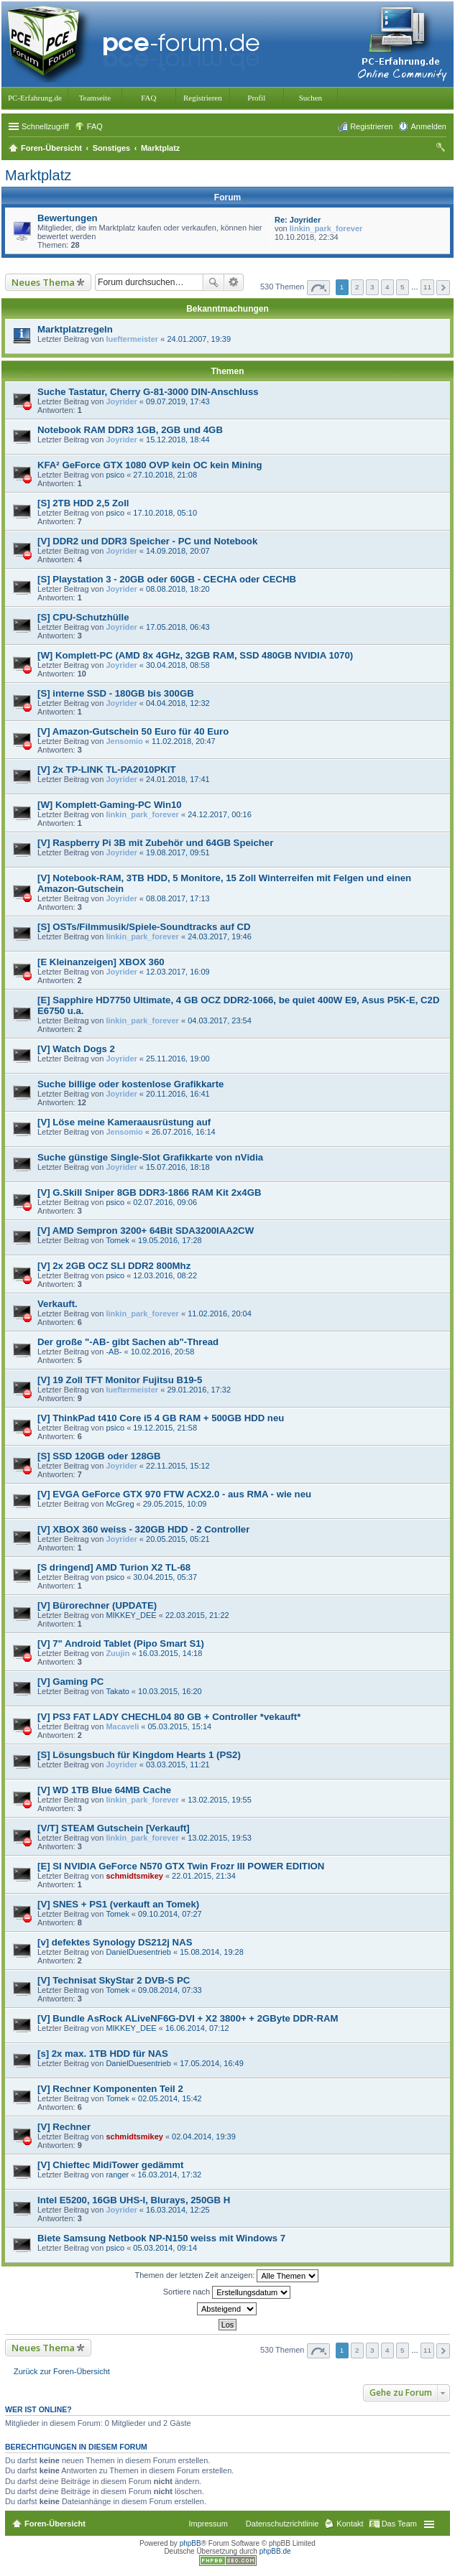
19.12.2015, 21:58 (165, 1427)
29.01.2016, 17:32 (199, 1389)
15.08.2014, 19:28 (212, 1952)
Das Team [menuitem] (399, 2523)
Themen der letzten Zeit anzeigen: (227, 2275)
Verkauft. (57, 1303)
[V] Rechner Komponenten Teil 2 (110, 2088)
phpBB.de (275, 2551)
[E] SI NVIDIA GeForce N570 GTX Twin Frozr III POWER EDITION (180, 1866)
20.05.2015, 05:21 (178, 1539)
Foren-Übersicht (55, 2523)
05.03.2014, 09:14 (165, 2247)
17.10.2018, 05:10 (165, 512)
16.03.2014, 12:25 (178, 2209)
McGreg (120, 1503)
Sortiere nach (226, 2292)
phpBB (190, 2543)
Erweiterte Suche (234, 282)
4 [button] (387, 287)
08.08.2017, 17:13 (178, 898)
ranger (117, 2174)
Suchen (310, 97)
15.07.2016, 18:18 (178, 1167)
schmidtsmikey (134, 1875)
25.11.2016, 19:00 (178, 1058)
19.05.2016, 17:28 (170, 1240)
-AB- (113, 1351)
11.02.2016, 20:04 (220, 1313)
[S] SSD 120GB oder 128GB (99, 1456)
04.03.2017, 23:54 (220, 1020)
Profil (256, 97)
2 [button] (357, 287)
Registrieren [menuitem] (371, 126)
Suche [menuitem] (442, 149)
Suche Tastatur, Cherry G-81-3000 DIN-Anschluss (148, 391)
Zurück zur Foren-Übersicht (62, 2371)
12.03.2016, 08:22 (165, 1275)
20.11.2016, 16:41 (178, 1093)
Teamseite (95, 97)
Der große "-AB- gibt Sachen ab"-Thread (128, 1341)
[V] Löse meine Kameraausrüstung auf (124, 1122)
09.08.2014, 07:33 (170, 1990)
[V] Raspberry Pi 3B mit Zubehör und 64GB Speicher (155, 842)
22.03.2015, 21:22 (197, 1615)
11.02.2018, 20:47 (184, 741)
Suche (213, 282)
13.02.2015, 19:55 (220, 1799)
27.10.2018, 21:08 (165, 474)
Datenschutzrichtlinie (282, 2523)
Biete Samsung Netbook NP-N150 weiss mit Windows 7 (161, 2238)
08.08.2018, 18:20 (178, 589)
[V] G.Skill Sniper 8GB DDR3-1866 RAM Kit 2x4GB (149, 1192)
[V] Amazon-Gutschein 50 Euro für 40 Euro (133, 731)
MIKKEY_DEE (131, 1615)
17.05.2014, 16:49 (212, 2063)
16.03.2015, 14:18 (171, 1653)
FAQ (148, 97)
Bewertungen (67, 218)
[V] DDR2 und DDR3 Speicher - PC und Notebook (147, 541)
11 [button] (427, 287)
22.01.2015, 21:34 (204, 1875)
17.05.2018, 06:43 (178, 627)
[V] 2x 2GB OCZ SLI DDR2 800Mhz (113, 1265)
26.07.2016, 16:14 (184, 1131)
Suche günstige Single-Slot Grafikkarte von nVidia (150, 1157)
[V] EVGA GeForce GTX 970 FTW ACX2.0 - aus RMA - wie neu (174, 1494)
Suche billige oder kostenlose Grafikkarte (130, 1084)
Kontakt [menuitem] (349, 2523)
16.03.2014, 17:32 (169, 2174)
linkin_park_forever (326, 228)
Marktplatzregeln (75, 329)
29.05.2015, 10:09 (175, 1503)
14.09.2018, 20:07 (178, 551)
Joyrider (121, 401)
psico (115, 474)
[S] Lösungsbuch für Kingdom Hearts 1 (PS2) (139, 1754)
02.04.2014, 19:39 (204, 2136)
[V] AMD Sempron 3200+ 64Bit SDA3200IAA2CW (145, 1230)
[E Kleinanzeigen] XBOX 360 (101, 962)
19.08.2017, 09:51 (178, 852)
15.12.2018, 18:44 (178, 439)
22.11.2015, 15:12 (178, 1465)
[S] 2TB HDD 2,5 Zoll (83, 503)
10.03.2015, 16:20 (170, 1691)
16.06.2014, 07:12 (197, 2028)
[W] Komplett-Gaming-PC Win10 (109, 804)
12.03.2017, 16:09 (178, 971)
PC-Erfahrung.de (35, 97)
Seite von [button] (318, 287)
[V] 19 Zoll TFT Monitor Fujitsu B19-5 (119, 1380)
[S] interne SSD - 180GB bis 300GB (115, 693)
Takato (117, 1691)
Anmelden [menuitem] (428, 126)
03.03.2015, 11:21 (178, 1764)
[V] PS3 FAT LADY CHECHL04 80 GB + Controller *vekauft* (168, 1716)
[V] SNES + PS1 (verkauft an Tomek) (118, 1904)
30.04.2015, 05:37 (165, 1577)
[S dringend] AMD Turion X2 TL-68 (113, 1567)
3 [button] (372, 287)
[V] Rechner (64, 2126)
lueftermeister (132, 339)
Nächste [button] (443, 287)
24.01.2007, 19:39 (199, 339)
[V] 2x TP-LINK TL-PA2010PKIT (106, 769)
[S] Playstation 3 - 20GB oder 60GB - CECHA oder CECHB (166, 579)
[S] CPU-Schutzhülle (83, 617)
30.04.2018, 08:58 (178, 665)
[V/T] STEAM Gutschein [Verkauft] (113, 1828)
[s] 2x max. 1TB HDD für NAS (102, 2053)
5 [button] (402, 287)
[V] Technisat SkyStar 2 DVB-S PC (113, 1980)
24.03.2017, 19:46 (220, 936)
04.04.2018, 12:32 (178, 703)
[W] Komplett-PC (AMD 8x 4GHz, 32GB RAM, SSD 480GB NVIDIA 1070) (195, 655)
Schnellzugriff (45, 126)
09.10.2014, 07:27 (170, 1914)
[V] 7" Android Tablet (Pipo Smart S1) (120, 1643)
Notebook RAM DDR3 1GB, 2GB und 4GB (130, 429)
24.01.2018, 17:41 (178, 779)
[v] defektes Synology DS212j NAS (114, 1942)
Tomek (117, 1240)
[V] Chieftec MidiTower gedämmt (110, 2164)
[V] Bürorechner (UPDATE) (97, 1605)
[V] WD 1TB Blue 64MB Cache (104, 1790)
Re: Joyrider (298, 219)
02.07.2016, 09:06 (165, 1202)
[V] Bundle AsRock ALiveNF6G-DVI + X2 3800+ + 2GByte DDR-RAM (188, 2018)
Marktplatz (38, 175)
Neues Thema (43, 282)
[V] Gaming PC (70, 1681)
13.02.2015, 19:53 (220, 1837)
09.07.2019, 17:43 (178, 401)
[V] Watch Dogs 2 (76, 1048)
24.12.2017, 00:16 (220, 814)
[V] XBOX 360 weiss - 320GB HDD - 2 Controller (143, 1529)
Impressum (207, 2523)
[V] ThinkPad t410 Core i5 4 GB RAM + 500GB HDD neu (160, 1418)
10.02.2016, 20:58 (163, 1351)
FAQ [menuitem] (95, 126)
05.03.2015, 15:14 (180, 1726)
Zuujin (117, 1653)
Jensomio (124, 741)
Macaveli (122, 1726)
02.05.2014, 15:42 (170, 2098)
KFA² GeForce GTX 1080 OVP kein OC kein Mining (149, 465)
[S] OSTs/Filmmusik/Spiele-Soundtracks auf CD (144, 926)
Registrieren (202, 97)
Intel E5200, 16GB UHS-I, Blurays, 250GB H (133, 2200)
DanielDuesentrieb (138, 1952)
